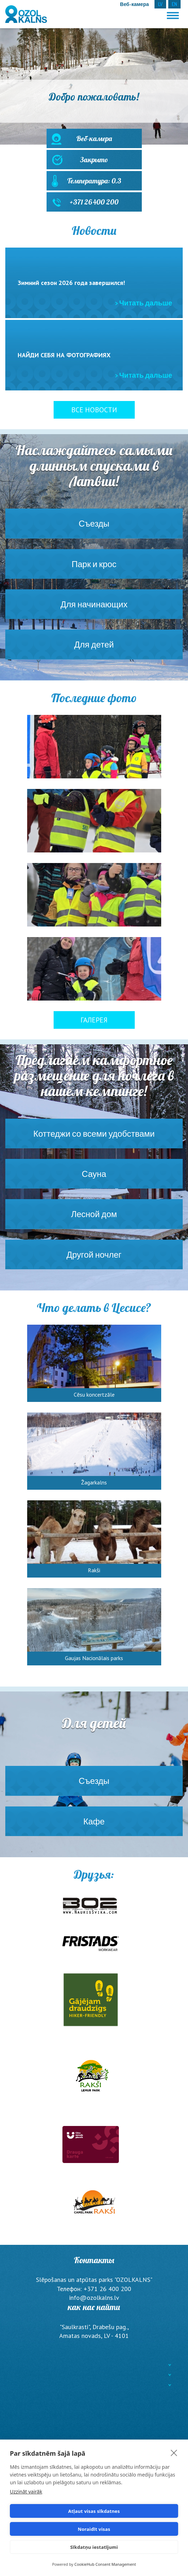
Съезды (94, 528)
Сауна (94, 1178)
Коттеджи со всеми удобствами (94, 1138)
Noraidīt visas (94, 2529)
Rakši (94, 1570)
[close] (174, 2452)
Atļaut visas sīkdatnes (94, 2511)
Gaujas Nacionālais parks (94, 1657)
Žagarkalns (94, 1482)
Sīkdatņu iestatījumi (94, 2547)
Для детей (94, 649)
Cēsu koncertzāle (94, 1394)
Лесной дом (94, 1218)
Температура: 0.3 (94, 183)
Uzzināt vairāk (26, 2491)
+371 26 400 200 (94, 205)
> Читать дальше (143, 302)
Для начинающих (94, 609)
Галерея (94, 1020)
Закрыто (94, 162)
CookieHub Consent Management (105, 2564)
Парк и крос (94, 568)
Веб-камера (94, 141)
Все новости (94, 409)
